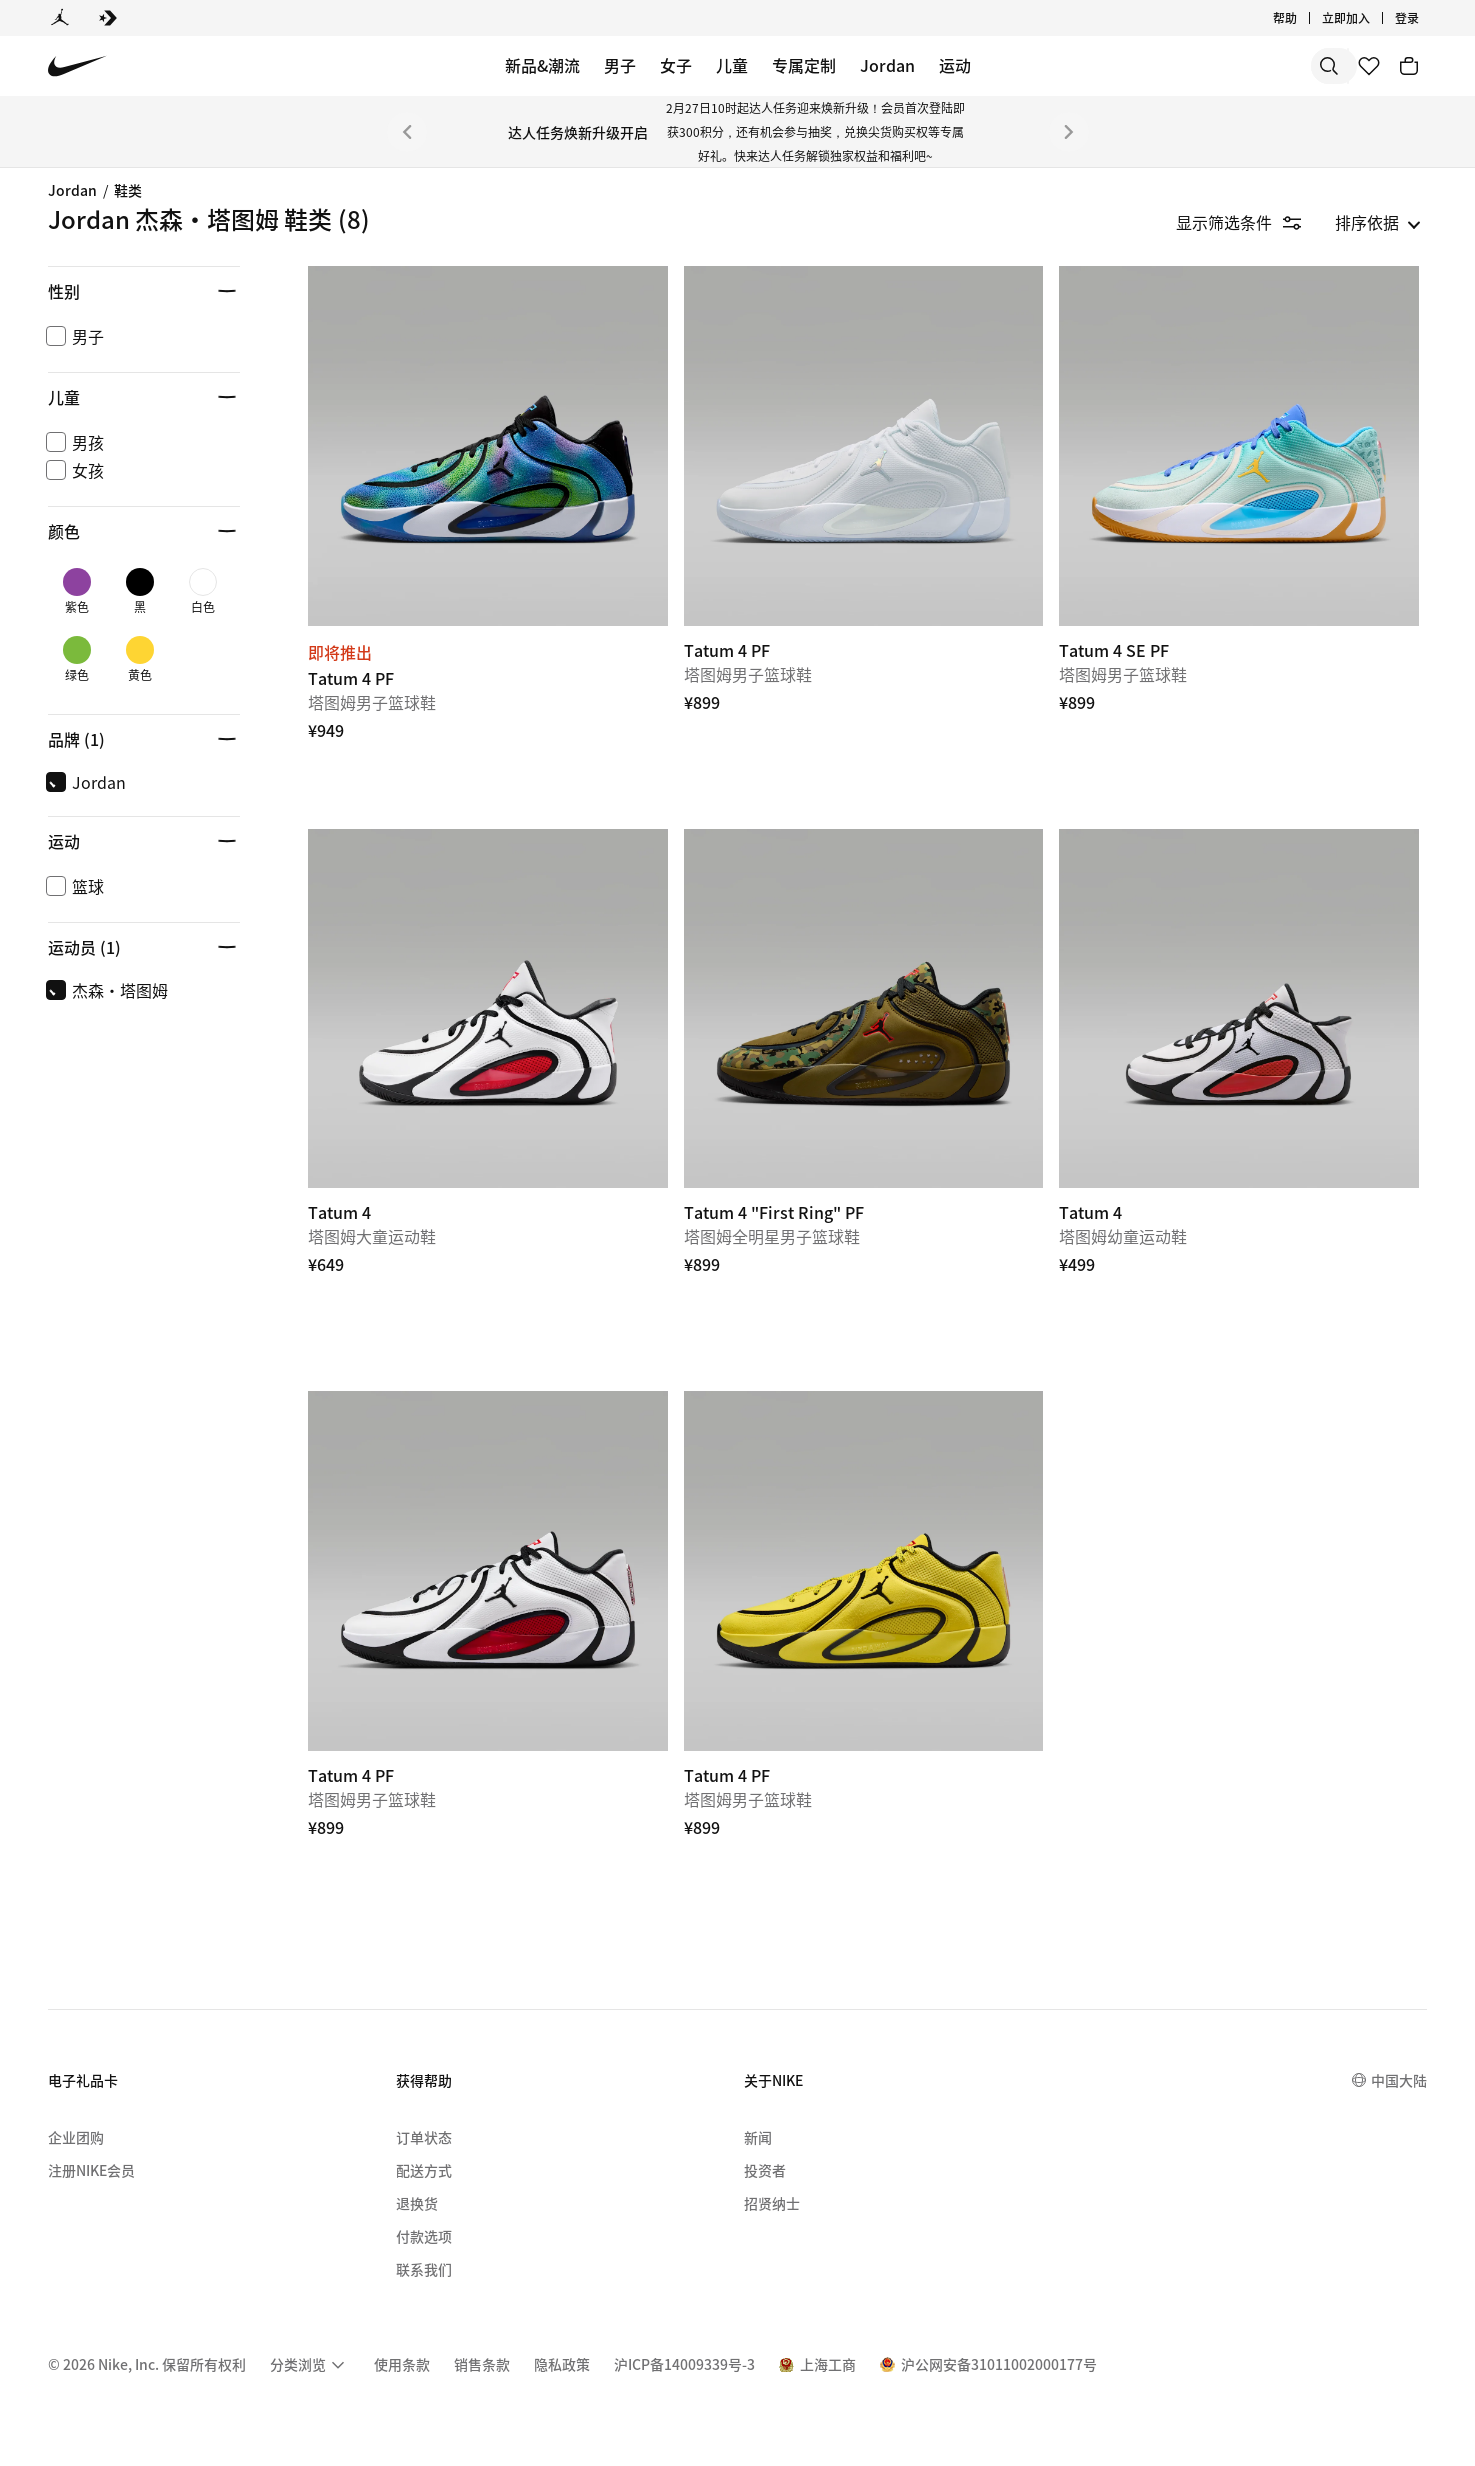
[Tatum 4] (488, 1009)
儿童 (732, 65)
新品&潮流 (542, 65)
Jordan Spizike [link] (109, 340)
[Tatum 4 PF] (488, 446)
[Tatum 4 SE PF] (1239, 446)
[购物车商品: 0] (1409, 66)
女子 (676, 65)
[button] (144, 710)
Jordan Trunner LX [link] (124, 372)
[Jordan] (60, 18)
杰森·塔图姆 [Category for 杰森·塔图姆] (100, 530)
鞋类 (128, 190)
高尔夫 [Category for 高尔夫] (76, 593)
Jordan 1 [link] (86, 277)
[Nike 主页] (77, 66)
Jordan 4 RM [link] (100, 435)
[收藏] (1369, 66)
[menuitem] (310, 2358)
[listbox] (1378, 222)
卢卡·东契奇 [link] (100, 498)
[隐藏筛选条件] (1252, 222)
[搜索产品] (1265, 66)
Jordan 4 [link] (86, 309)
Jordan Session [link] (111, 467)
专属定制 (804, 65)
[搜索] (1185, 66)
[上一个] (407, 132)
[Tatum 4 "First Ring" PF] (864, 1009)
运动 (955, 65)
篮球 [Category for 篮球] (68, 561)
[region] (130, 499)
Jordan (887, 65)
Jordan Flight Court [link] (127, 403)
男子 (620, 65)
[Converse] (108, 18)
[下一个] (1069, 132)
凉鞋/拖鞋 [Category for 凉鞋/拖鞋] (87, 625)
